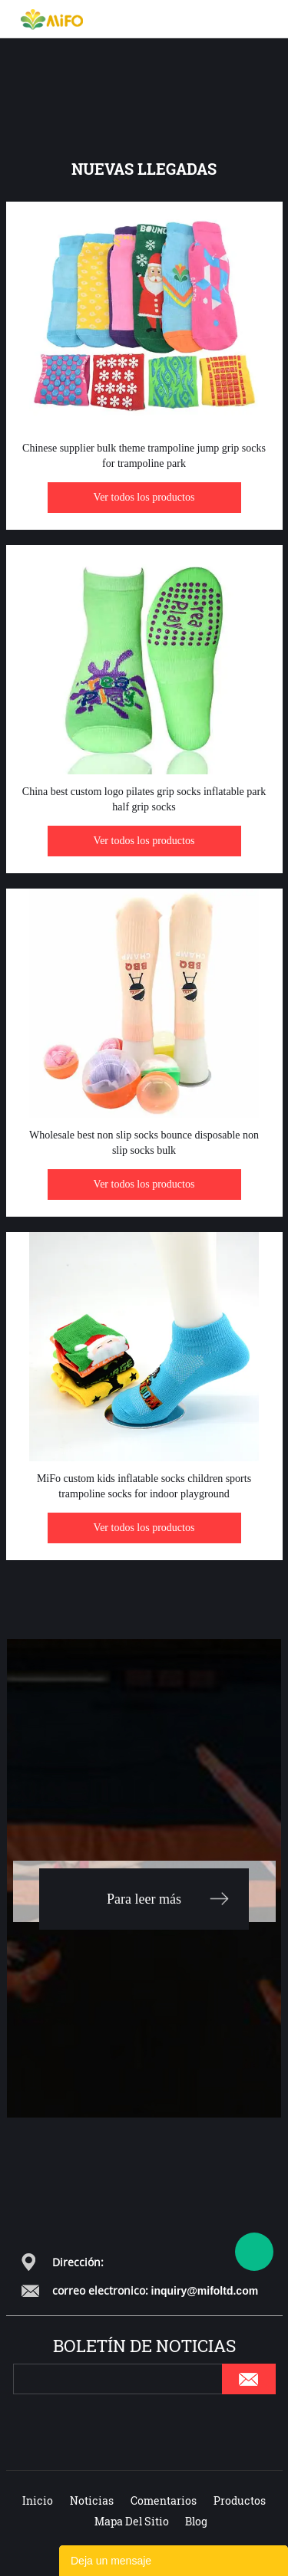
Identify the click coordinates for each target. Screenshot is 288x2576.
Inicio (37, 2500)
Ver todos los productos (144, 497)
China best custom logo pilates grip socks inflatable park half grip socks (144, 799)
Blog (196, 2521)
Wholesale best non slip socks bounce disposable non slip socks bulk (144, 1142)
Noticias (92, 2500)
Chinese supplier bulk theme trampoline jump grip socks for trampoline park (144, 455)
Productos (240, 2500)
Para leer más (144, 1899)
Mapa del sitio (131, 2521)
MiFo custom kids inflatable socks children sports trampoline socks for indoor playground (144, 1486)
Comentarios (164, 2500)
